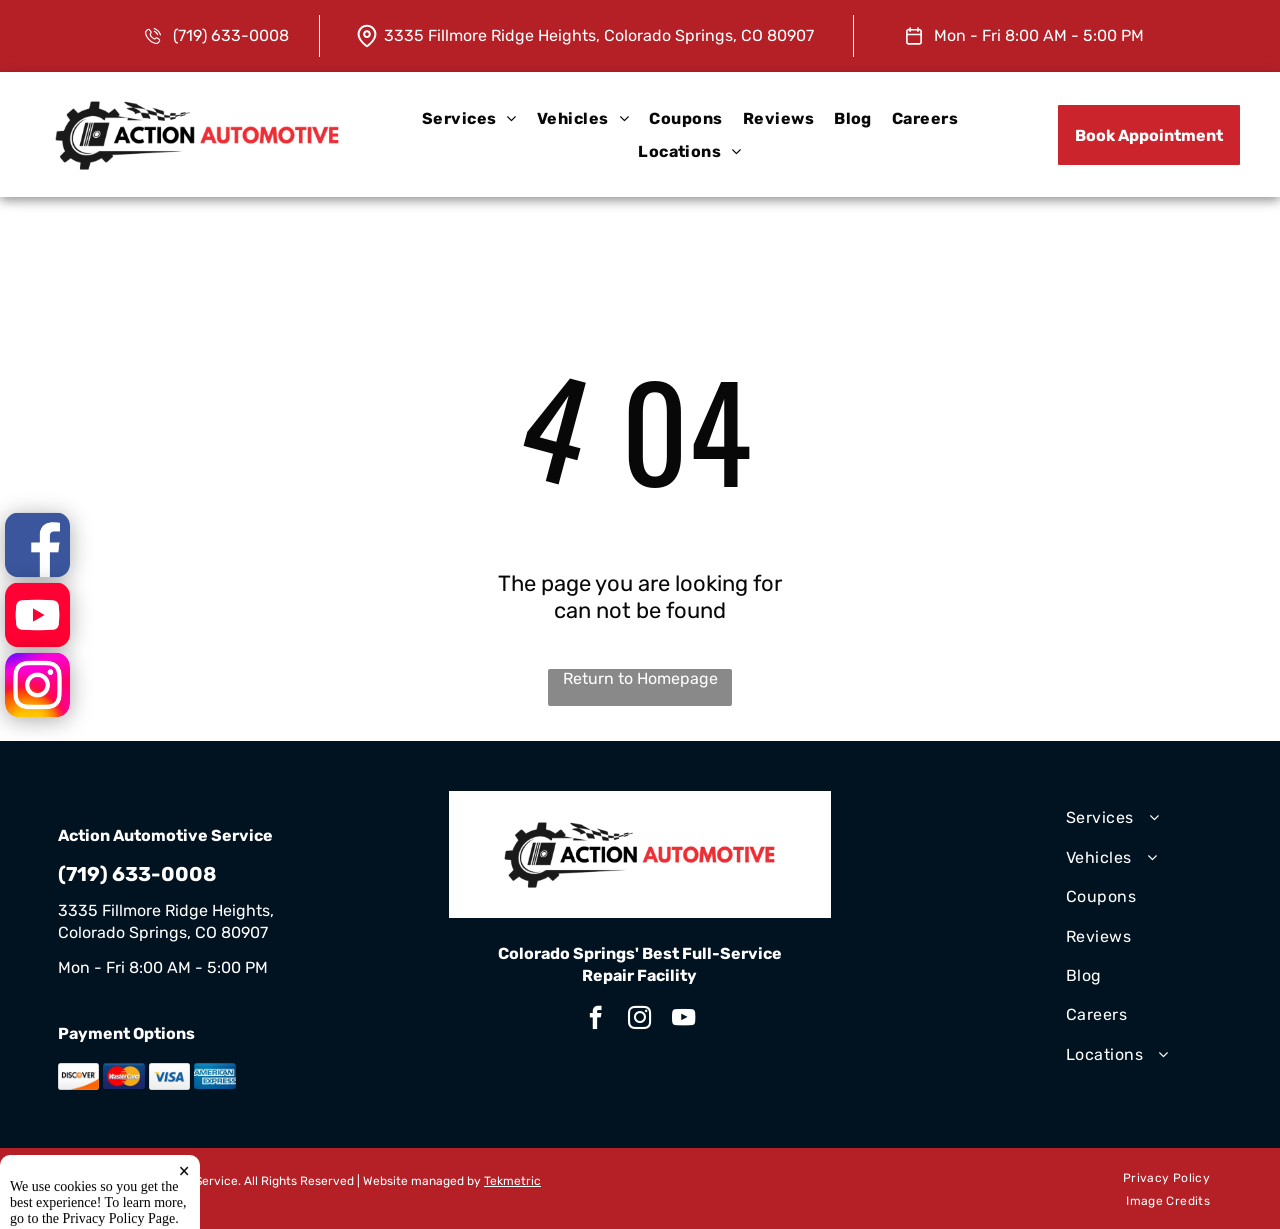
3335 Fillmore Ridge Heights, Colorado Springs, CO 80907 (599, 35)
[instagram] (639, 1020)
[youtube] (683, 1020)
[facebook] (595, 1020)
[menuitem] (469, 118)
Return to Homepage (640, 678)
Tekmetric (512, 1181)
